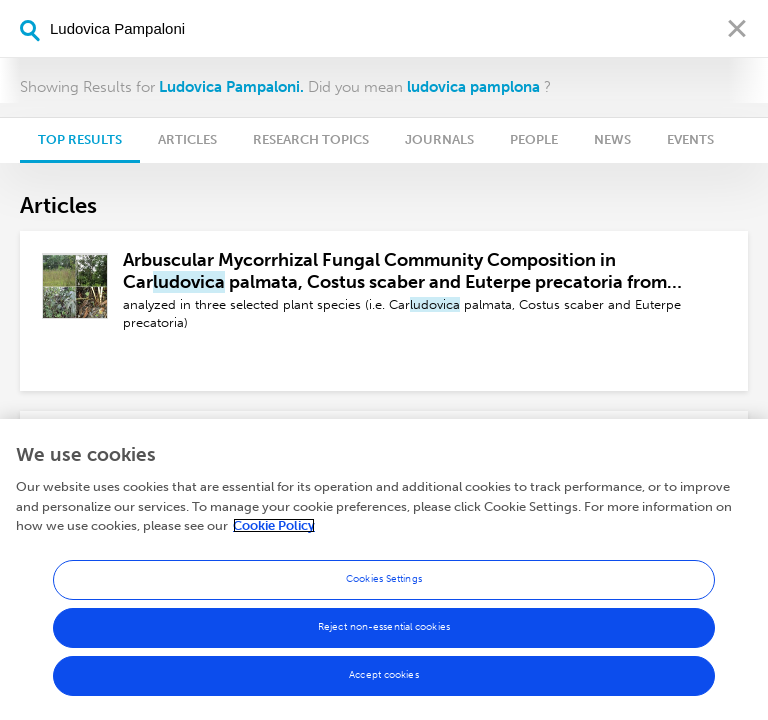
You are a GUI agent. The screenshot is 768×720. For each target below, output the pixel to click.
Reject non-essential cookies (384, 627)
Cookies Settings (384, 579)
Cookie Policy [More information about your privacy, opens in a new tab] (274, 525)
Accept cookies (383, 675)
